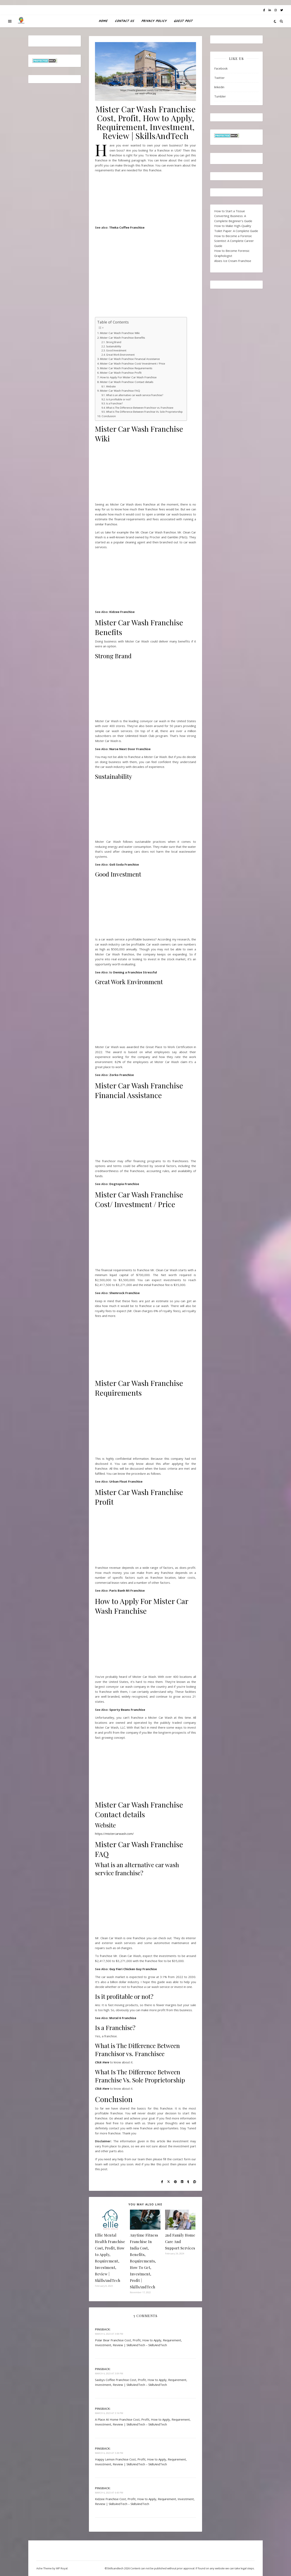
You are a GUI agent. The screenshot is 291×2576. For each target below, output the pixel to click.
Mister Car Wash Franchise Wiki (120, 333)
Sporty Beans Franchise (127, 1710)
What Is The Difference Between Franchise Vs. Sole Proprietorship (144, 411)
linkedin (219, 87)
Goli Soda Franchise (124, 864)
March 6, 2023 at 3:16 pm (109, 2413)
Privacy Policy (154, 21)
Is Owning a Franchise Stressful (133, 972)
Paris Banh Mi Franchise (127, 1590)
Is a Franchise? (114, 403)
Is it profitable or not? (118, 399)
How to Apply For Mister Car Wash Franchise (128, 377)
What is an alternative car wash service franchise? (134, 395)
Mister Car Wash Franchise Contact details (126, 382)
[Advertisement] (145, 200)
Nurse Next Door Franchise (130, 749)
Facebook (221, 68)
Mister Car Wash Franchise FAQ (120, 390)
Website (111, 386)
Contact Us (124, 21)
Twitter (219, 78)
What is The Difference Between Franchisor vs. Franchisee (139, 407)
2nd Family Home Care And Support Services (180, 2242)
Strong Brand (113, 342)
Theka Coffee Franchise (126, 227)
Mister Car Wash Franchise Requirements (126, 368)
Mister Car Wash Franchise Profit (120, 372)
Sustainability (113, 346)
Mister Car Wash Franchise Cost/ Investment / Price (132, 363)
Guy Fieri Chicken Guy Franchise (133, 1969)
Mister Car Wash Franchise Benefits (122, 337)
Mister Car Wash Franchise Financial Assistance (130, 359)
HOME (103, 21)
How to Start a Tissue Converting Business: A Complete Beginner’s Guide (233, 216)
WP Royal (61, 2568)
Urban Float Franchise (125, 1481)
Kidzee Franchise (122, 612)
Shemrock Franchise (124, 1293)
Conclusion (109, 416)
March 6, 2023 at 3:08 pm (109, 2333)
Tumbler (220, 96)
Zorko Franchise (121, 1075)
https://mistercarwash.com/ (114, 1834)
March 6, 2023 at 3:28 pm (109, 2452)
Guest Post (183, 21)
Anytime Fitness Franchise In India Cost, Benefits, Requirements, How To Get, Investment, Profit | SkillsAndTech (144, 2261)
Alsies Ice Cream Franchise (232, 261)
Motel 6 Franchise (122, 2018)
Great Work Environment (120, 354)
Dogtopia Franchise (124, 1184)
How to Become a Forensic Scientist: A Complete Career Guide (234, 241)
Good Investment (116, 350)
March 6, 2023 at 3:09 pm (109, 2373)
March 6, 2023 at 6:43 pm (109, 2492)
